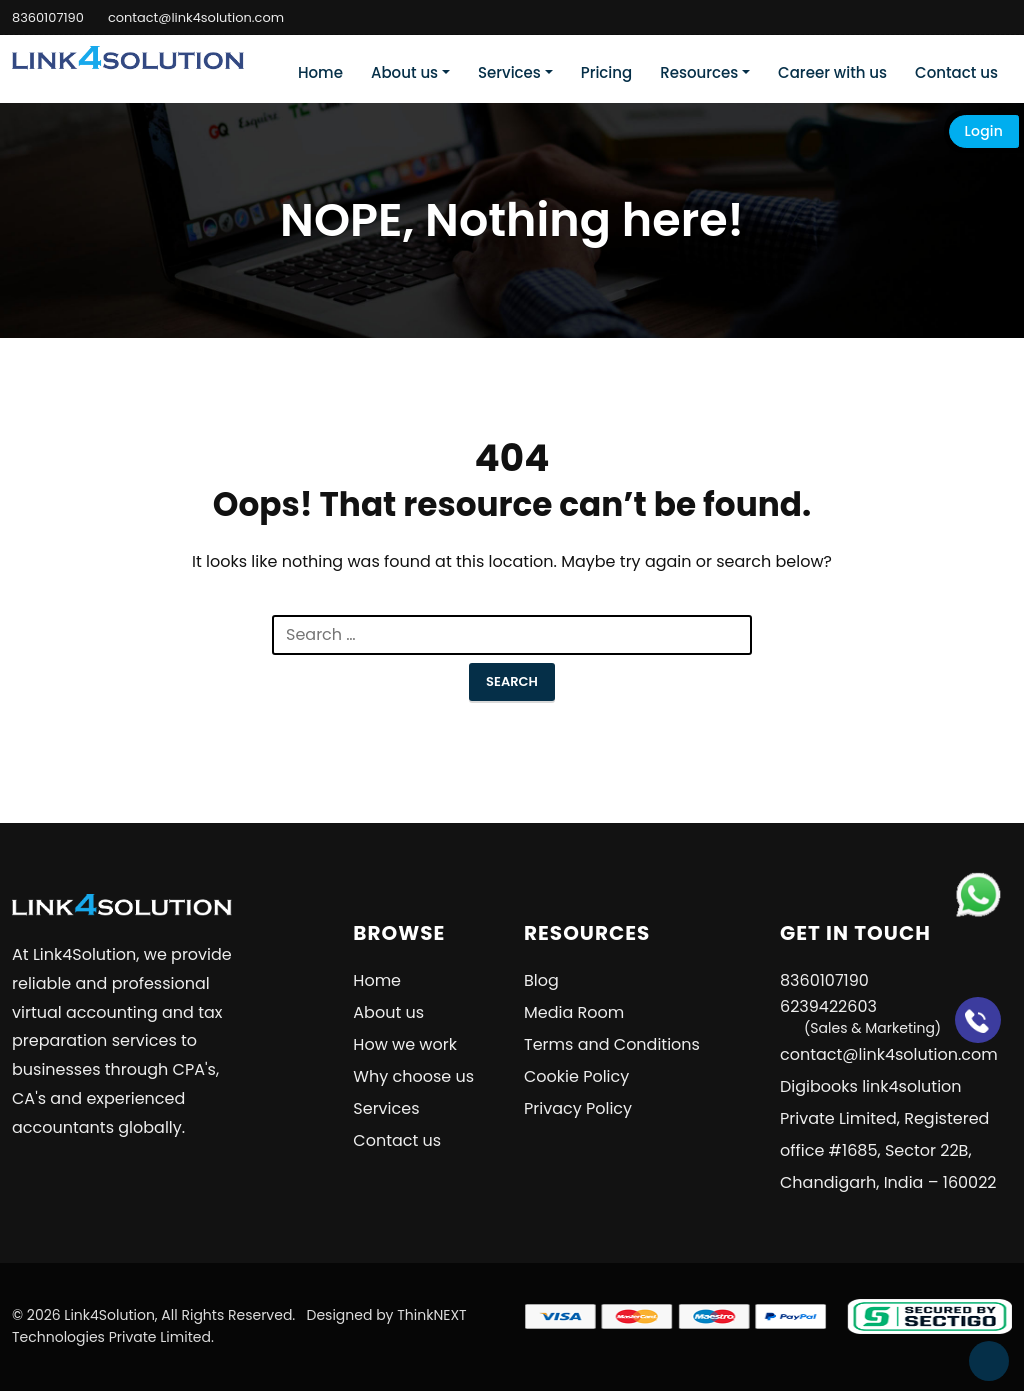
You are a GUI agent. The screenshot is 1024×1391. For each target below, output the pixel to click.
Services (509, 72)
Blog (541, 980)
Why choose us (413, 1076)
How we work (405, 1044)
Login (984, 131)
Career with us (832, 72)
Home (320, 72)
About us (404, 72)
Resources (699, 72)
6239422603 (860, 1016)
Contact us (956, 72)
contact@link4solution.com (196, 17)
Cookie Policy (576, 1076)
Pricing (607, 72)
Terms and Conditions (612, 1044)
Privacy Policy (578, 1108)
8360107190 (48, 17)
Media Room (574, 1012)
